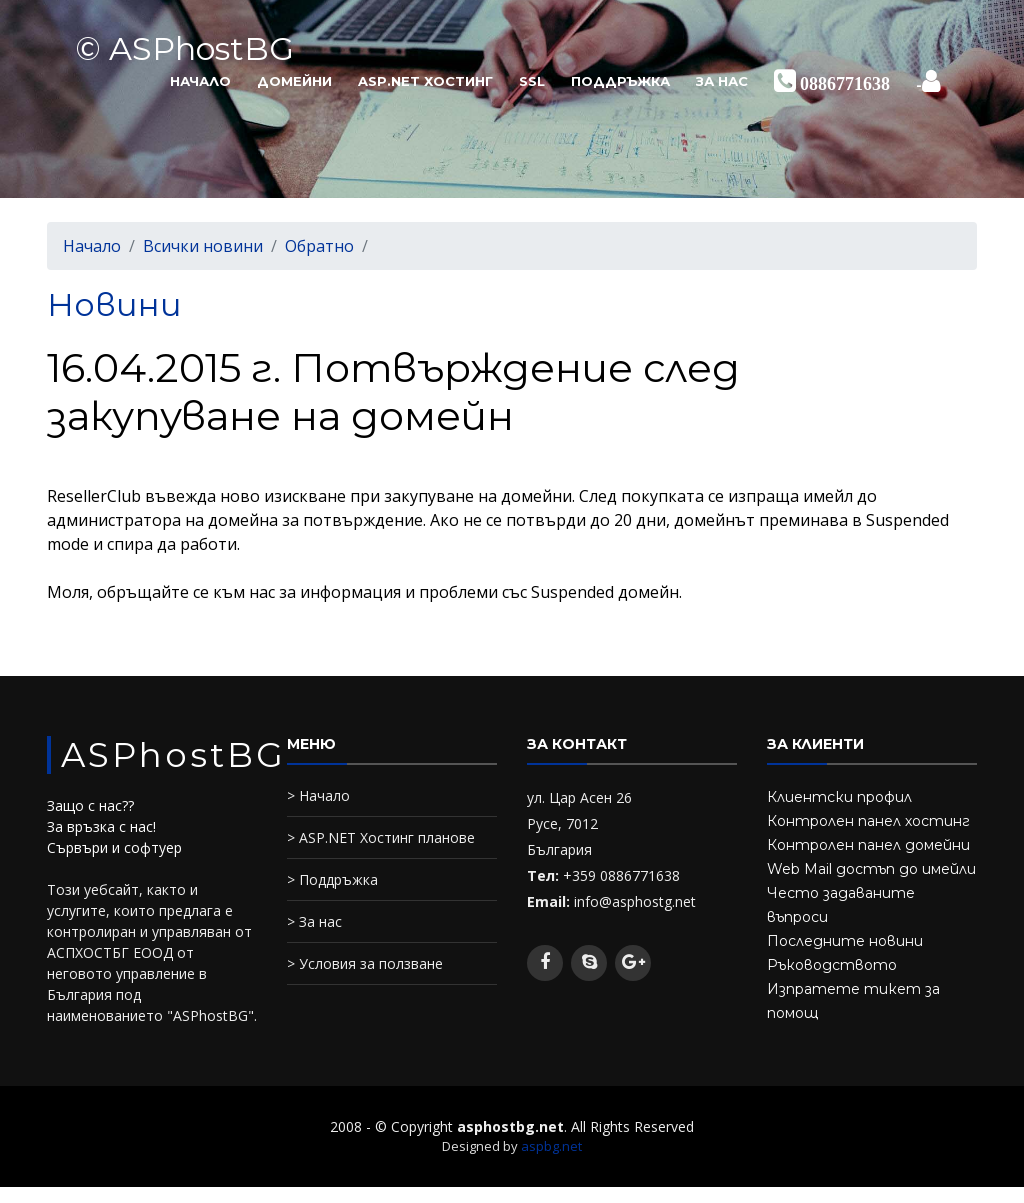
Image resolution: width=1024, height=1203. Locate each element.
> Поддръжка (332, 879)
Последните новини (845, 941)
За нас (722, 81)
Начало (200, 81)
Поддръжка (620, 81)
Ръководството (832, 965)
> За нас (314, 921)
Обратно (319, 246)
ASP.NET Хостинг (425, 81)
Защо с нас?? (90, 805)
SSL (532, 81)
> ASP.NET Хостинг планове (381, 837)
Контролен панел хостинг (868, 821)
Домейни (294, 81)
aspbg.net (551, 1146)
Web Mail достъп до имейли (871, 869)
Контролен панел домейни (868, 845)
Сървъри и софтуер (114, 847)
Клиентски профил (839, 797)
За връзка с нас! (101, 826)
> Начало (318, 795)
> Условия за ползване (365, 963)
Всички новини (203, 246)
